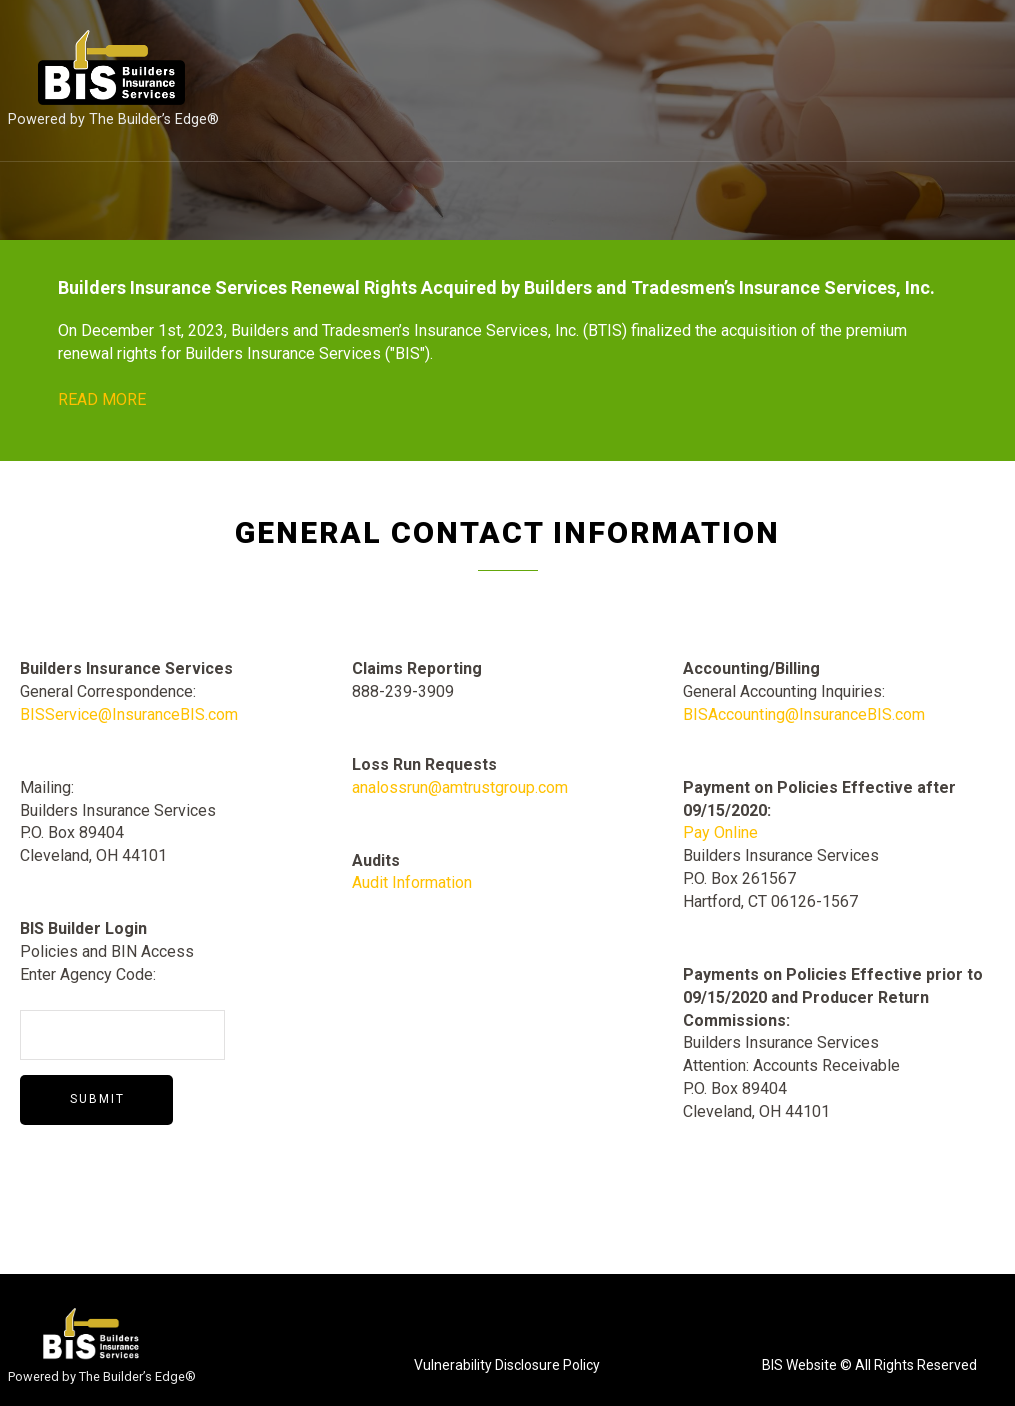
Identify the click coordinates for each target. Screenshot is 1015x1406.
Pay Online (720, 832)
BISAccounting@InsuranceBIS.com (804, 714)
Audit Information (412, 882)
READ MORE (102, 399)
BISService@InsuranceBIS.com (129, 714)
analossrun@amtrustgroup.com (460, 787)
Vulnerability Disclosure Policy (507, 1365)
